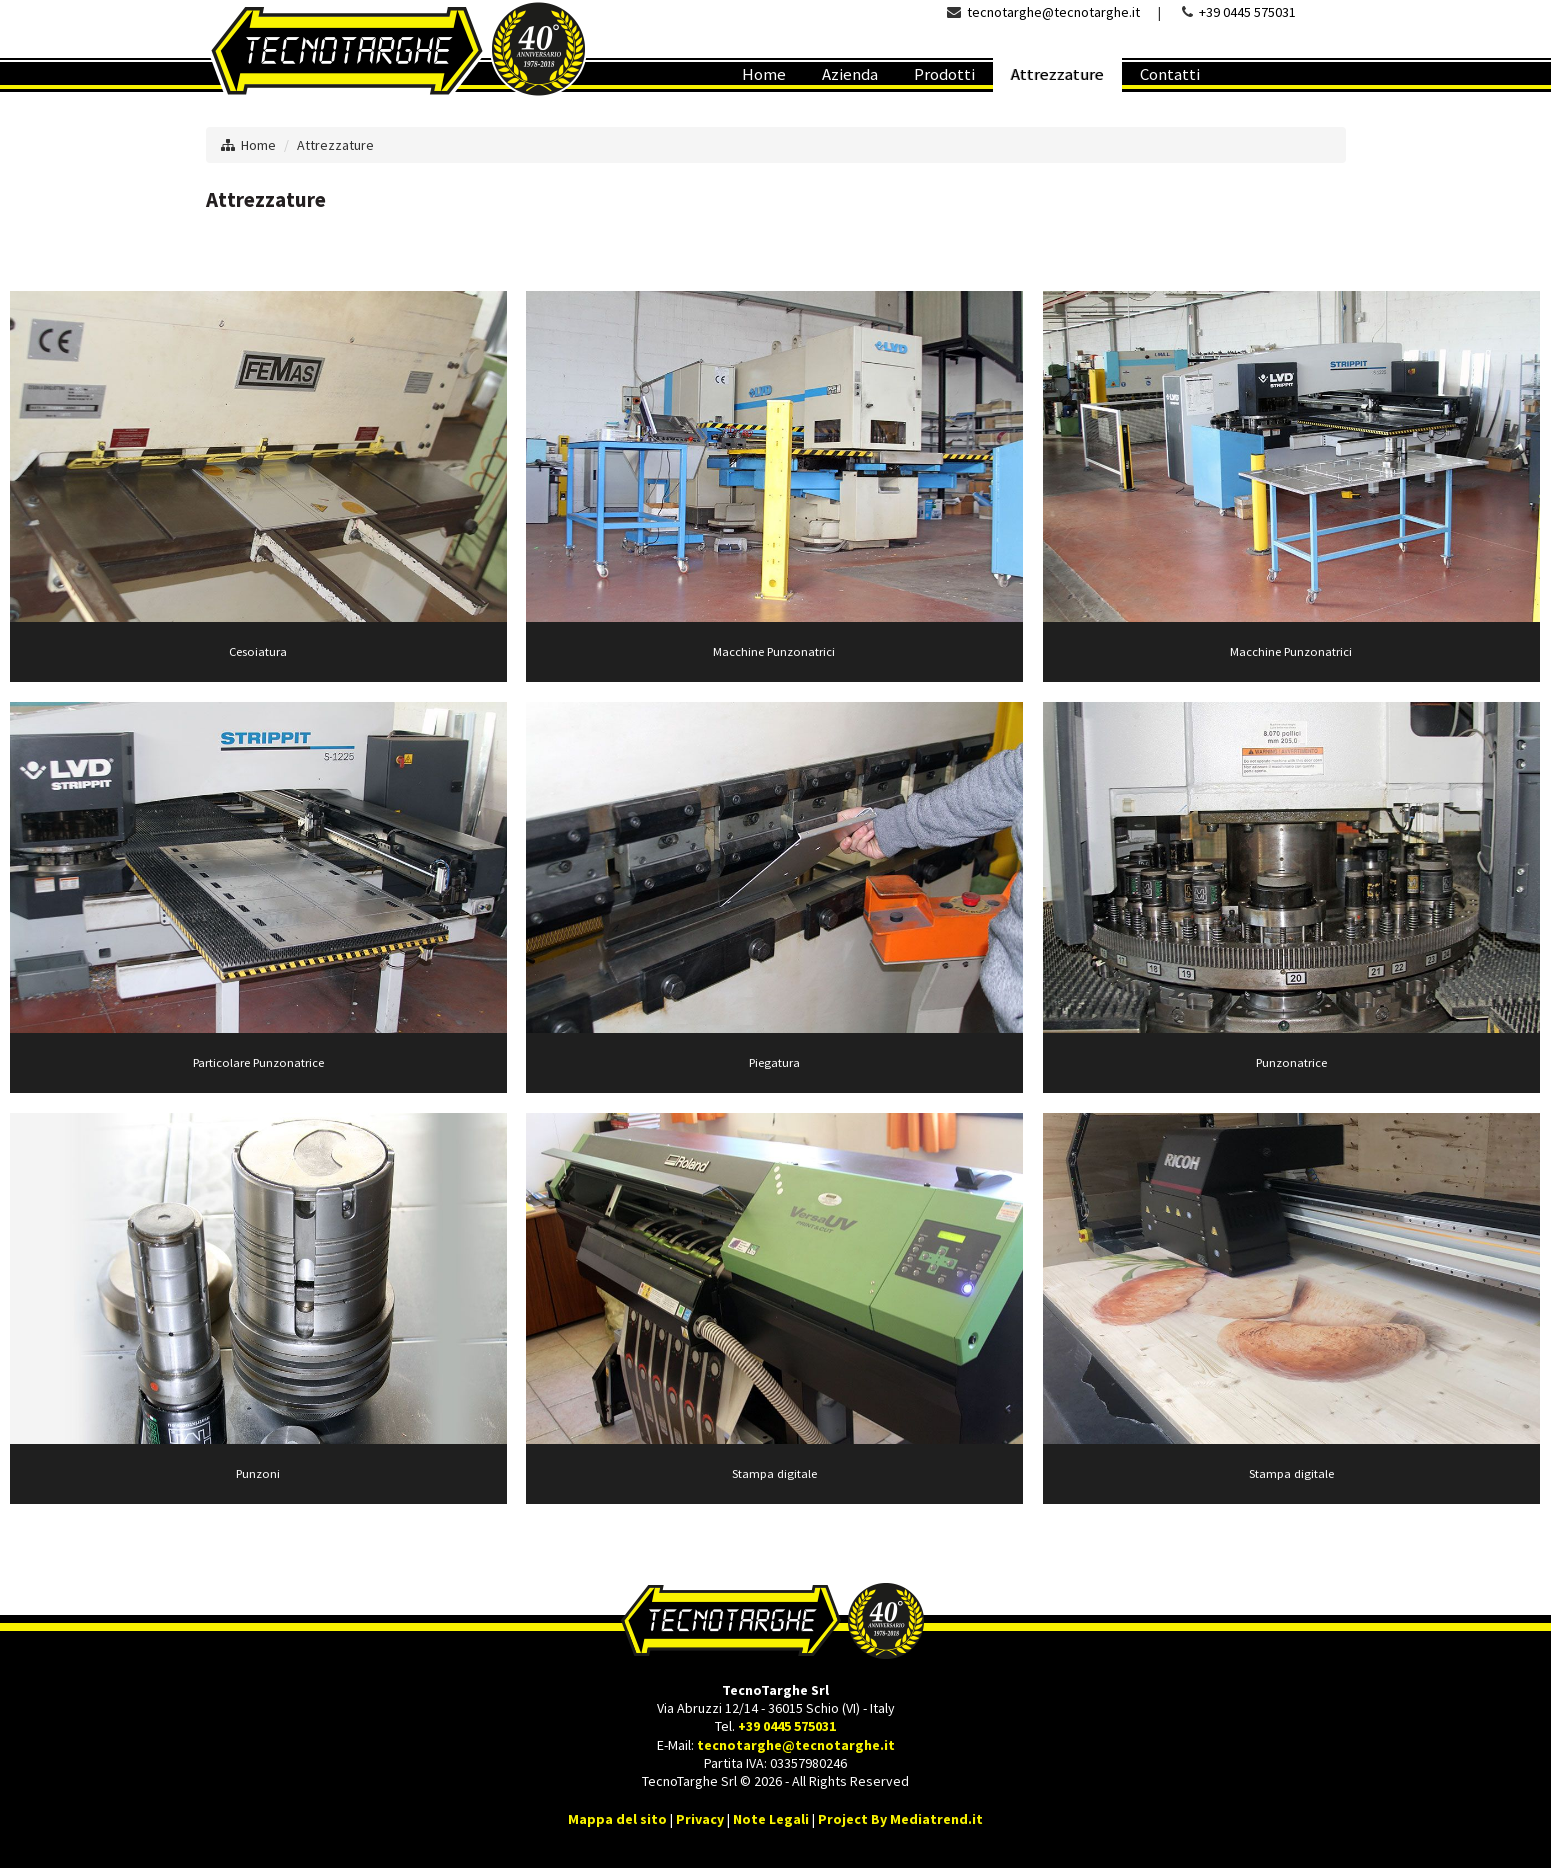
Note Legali (771, 1819)
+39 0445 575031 (1247, 12)
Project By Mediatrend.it (900, 1819)
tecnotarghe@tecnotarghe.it (1053, 12)
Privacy (700, 1819)
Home (258, 145)
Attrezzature (335, 145)
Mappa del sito (617, 1819)
